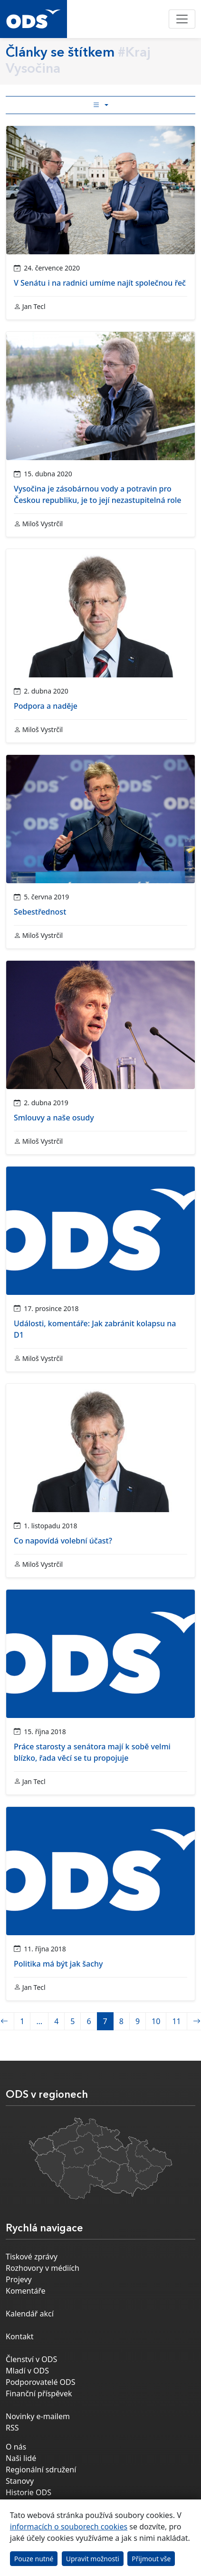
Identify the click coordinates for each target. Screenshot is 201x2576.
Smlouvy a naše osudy (54, 1117)
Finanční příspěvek (39, 2393)
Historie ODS (28, 2492)
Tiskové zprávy (31, 2256)
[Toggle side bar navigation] (100, 105)
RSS (12, 2427)
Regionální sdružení (41, 2469)
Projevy (19, 2279)
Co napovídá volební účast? (63, 1540)
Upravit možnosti (92, 2558)
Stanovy (20, 2481)
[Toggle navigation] (182, 19)
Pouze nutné (34, 2558)
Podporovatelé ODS (41, 2382)
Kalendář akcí (30, 2313)
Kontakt (20, 2336)
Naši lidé (21, 2458)
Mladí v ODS (27, 2370)
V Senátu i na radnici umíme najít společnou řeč (100, 283)
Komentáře (26, 2291)
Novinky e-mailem (38, 2416)
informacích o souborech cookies (68, 2526)
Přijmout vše (151, 2558)
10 (156, 2021)
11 (176, 2021)
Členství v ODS (31, 2359)
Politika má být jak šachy (58, 1964)
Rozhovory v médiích (42, 2268)
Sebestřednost (40, 912)
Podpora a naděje (45, 706)
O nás (16, 2446)
